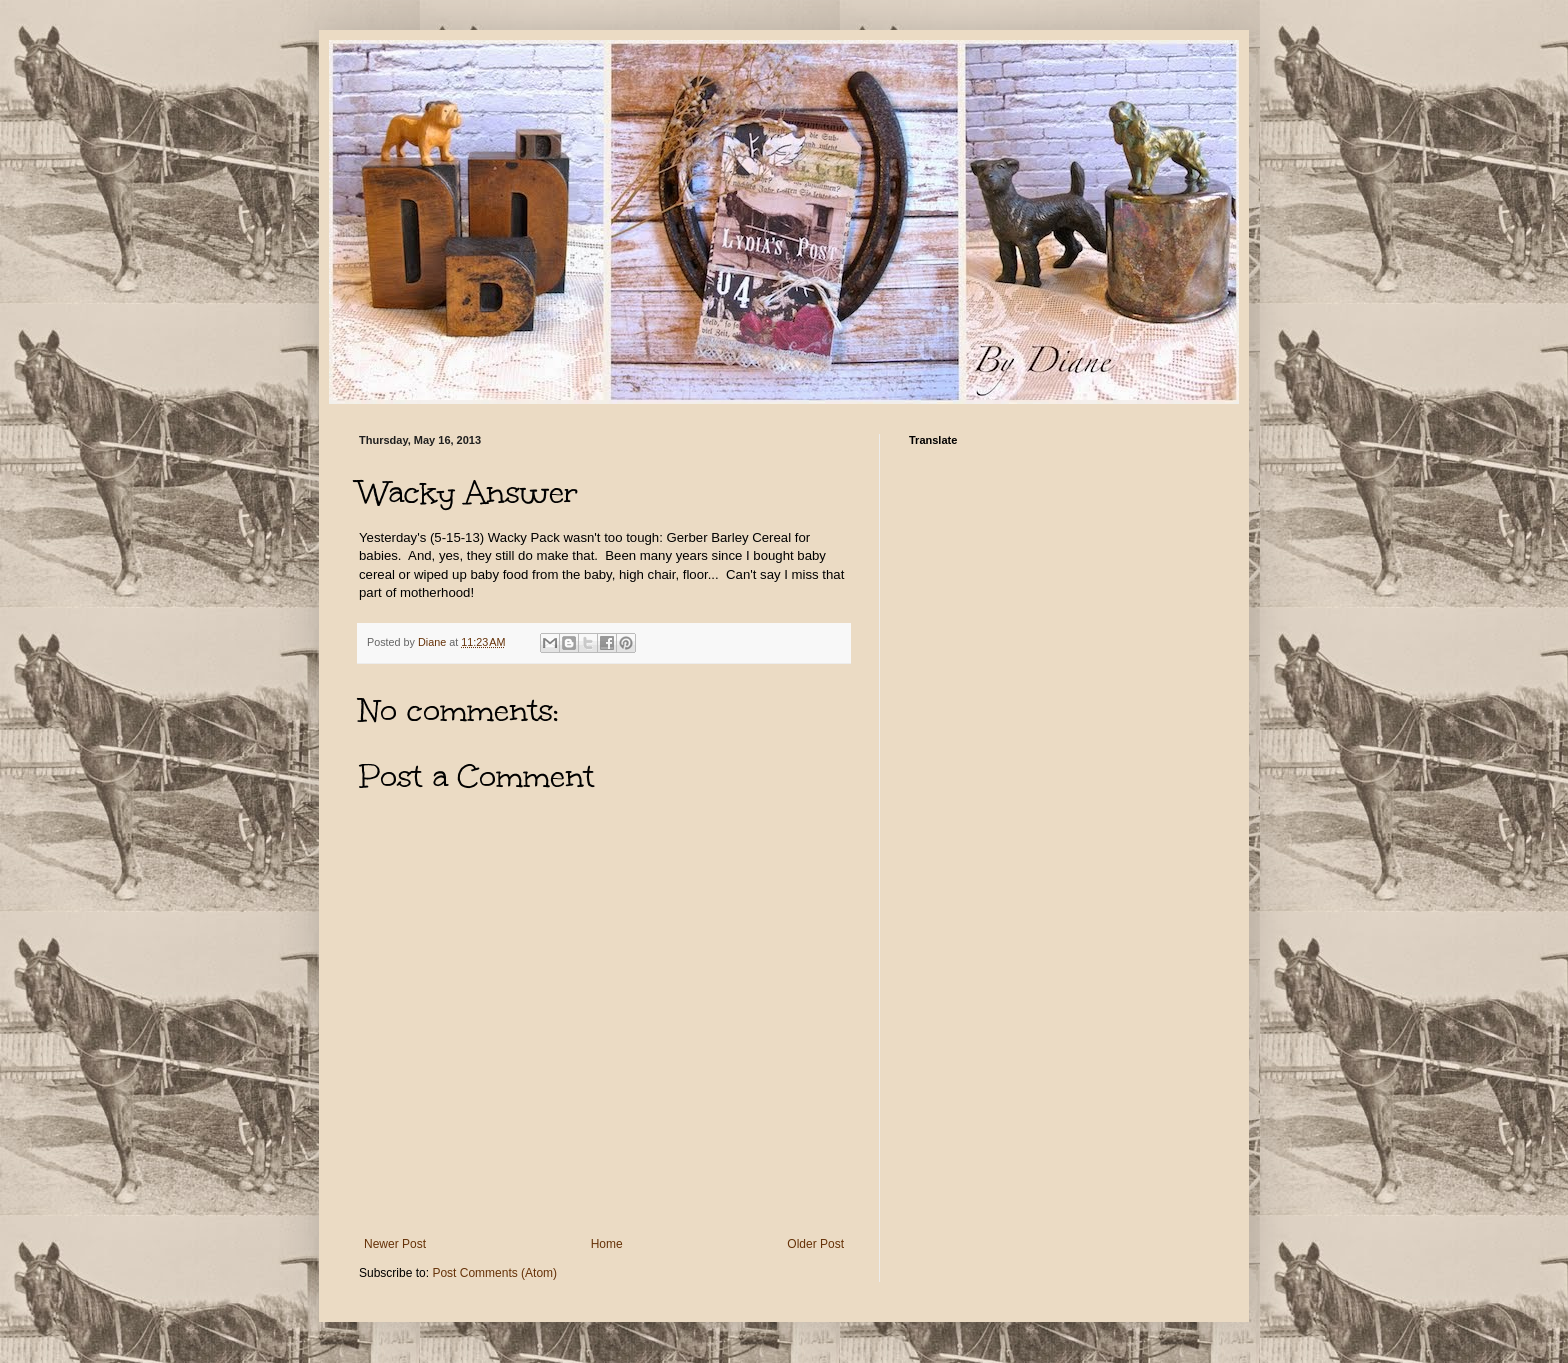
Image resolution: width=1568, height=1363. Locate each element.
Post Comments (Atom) (494, 1273)
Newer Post (395, 1244)
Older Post (815, 1244)
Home (607, 1244)
